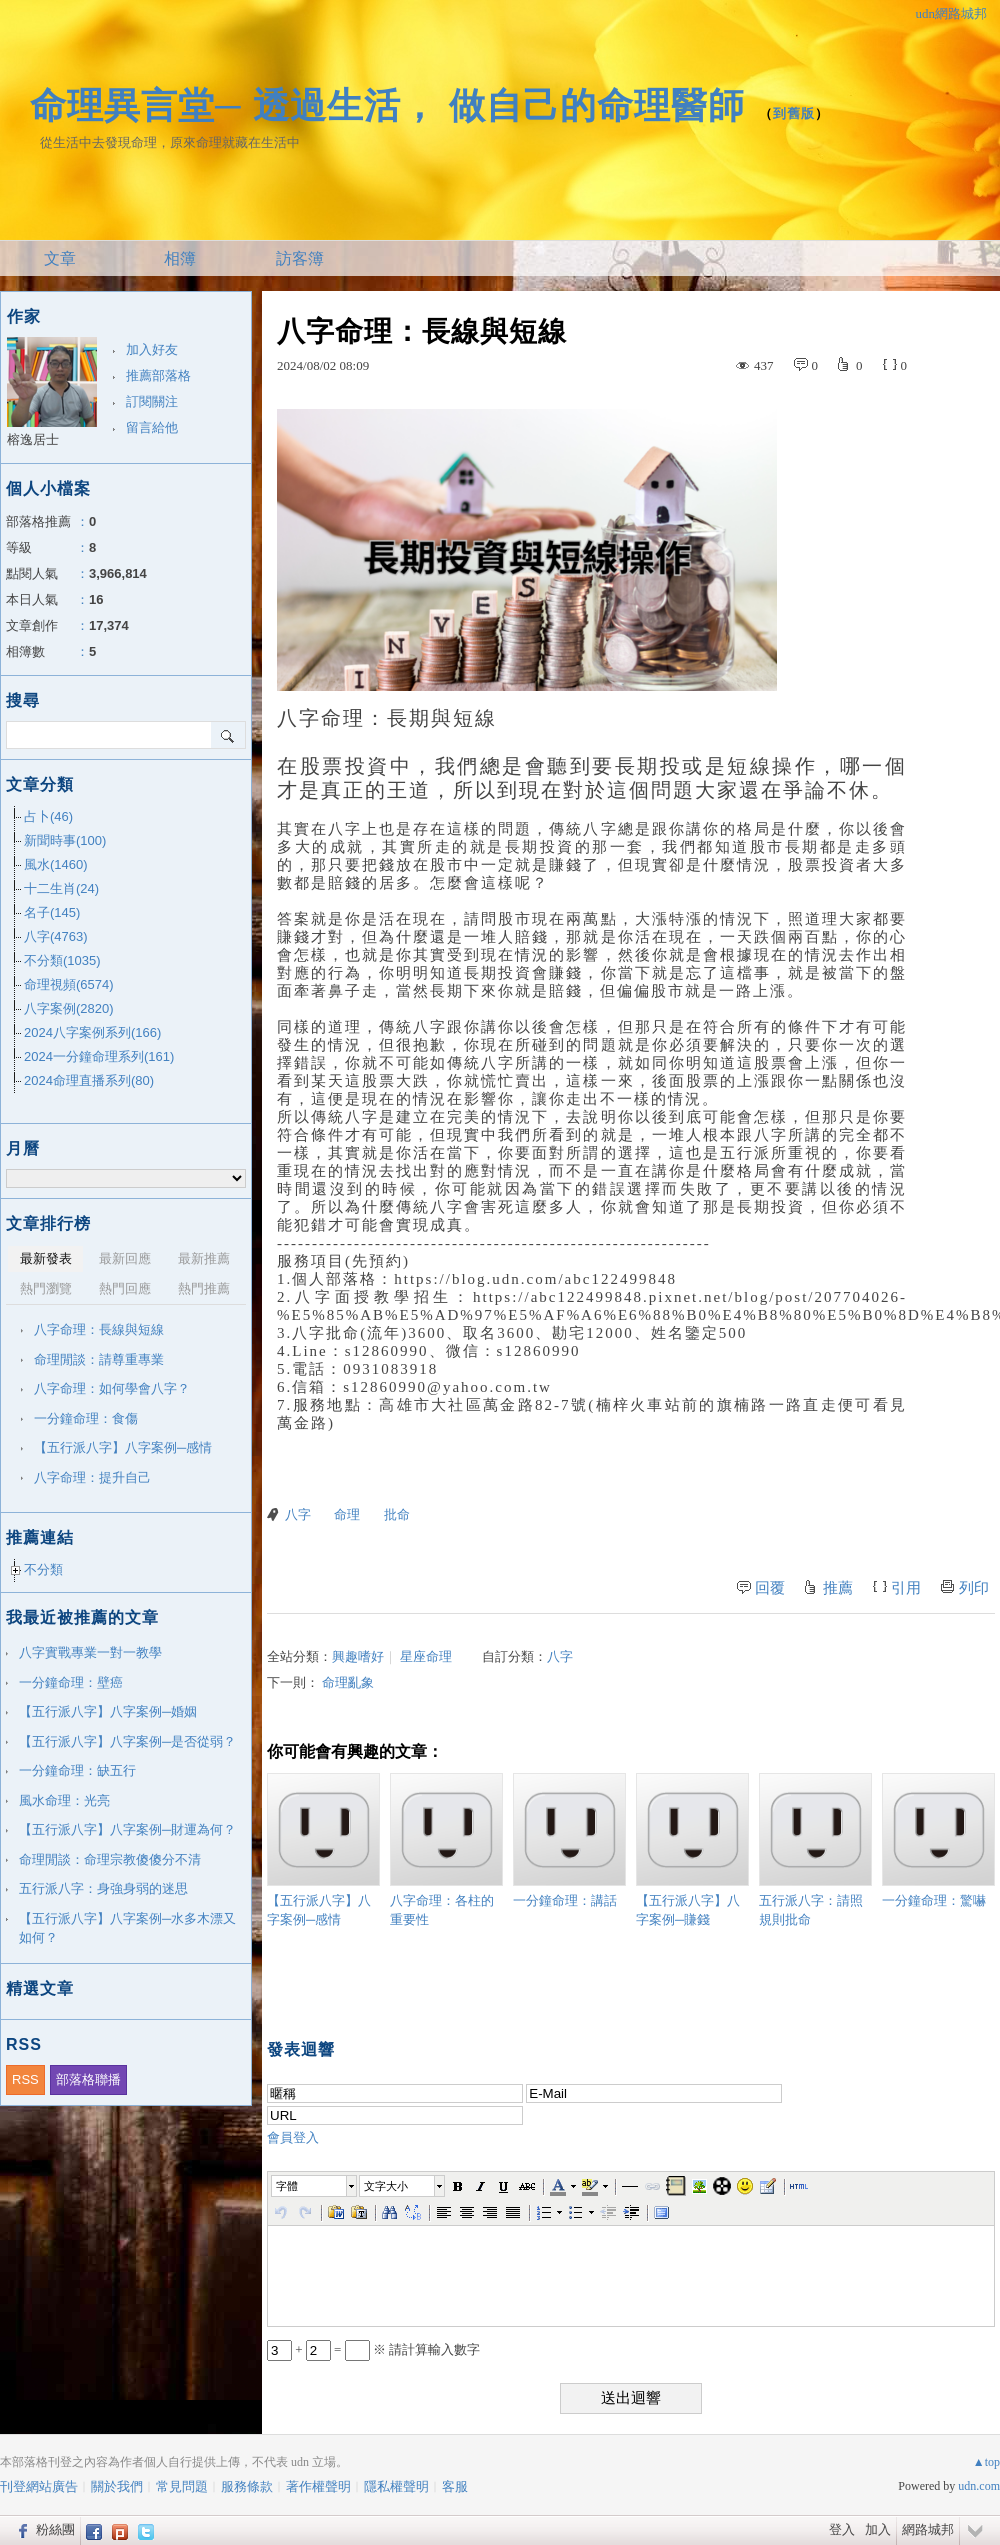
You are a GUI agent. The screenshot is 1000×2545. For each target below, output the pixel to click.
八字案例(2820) (69, 1008)
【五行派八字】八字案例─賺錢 (692, 1850)
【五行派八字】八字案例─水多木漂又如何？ (127, 1928)
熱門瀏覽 (46, 1288)
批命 (397, 1514)
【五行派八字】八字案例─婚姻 (108, 1711)
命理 (347, 1514)
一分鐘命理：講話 (569, 1840)
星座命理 (426, 1656)
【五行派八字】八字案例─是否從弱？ (127, 1741)
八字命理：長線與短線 (99, 1329)
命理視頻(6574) (69, 984)
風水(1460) (56, 864)
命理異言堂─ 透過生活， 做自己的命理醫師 (387, 105)
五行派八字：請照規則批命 (815, 1850)
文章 (60, 258)
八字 (298, 1514)
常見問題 (182, 2486)
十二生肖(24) (61, 888)
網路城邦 (928, 2529)
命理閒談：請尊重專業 (99, 1359)
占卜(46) (48, 816)
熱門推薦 (204, 1288)
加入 (878, 2529)
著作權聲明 (318, 2486)
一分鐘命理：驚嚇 (938, 1840)
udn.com (979, 2486)
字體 (287, 2186)
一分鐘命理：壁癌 (71, 1682)
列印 (974, 1588)
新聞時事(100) (65, 840)
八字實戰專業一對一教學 (90, 1652)
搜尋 (228, 735)
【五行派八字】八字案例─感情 (323, 1850)
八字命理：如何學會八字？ (112, 1388)
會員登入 (293, 2137)
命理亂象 (348, 1682)
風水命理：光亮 (64, 1800)
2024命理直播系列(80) (89, 1080)
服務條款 (247, 2486)
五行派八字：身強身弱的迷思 (103, 1888)
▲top (986, 2462)
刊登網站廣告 (39, 2486)
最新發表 (46, 1258)
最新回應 (125, 1258)
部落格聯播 (88, 2079)
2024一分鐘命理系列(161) (99, 1056)
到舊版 (794, 113)
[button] (315, 2186)
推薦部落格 (158, 375)
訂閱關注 (152, 401)
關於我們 (117, 2486)
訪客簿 (300, 258)
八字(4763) (56, 936)
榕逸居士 (33, 439)
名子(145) (52, 912)
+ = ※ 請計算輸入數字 (373, 2349)
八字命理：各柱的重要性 (446, 1850)
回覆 (770, 1588)
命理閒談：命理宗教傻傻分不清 (110, 1859)
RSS (25, 2079)
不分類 (43, 1569)
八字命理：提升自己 (92, 1477)
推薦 (838, 1588)
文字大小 (386, 2186)
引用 (906, 1588)
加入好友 (152, 349)
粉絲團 (55, 2529)
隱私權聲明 (396, 2486)
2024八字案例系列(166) (92, 1032)
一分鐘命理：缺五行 (77, 1770)
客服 (455, 2486)
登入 (842, 2529)
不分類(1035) (62, 960)
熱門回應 (125, 1288)
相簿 (180, 258)
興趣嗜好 (358, 1656)
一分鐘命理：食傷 (86, 1418)
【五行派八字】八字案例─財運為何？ (127, 1829)
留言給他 (152, 427)
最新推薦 (204, 1258)
